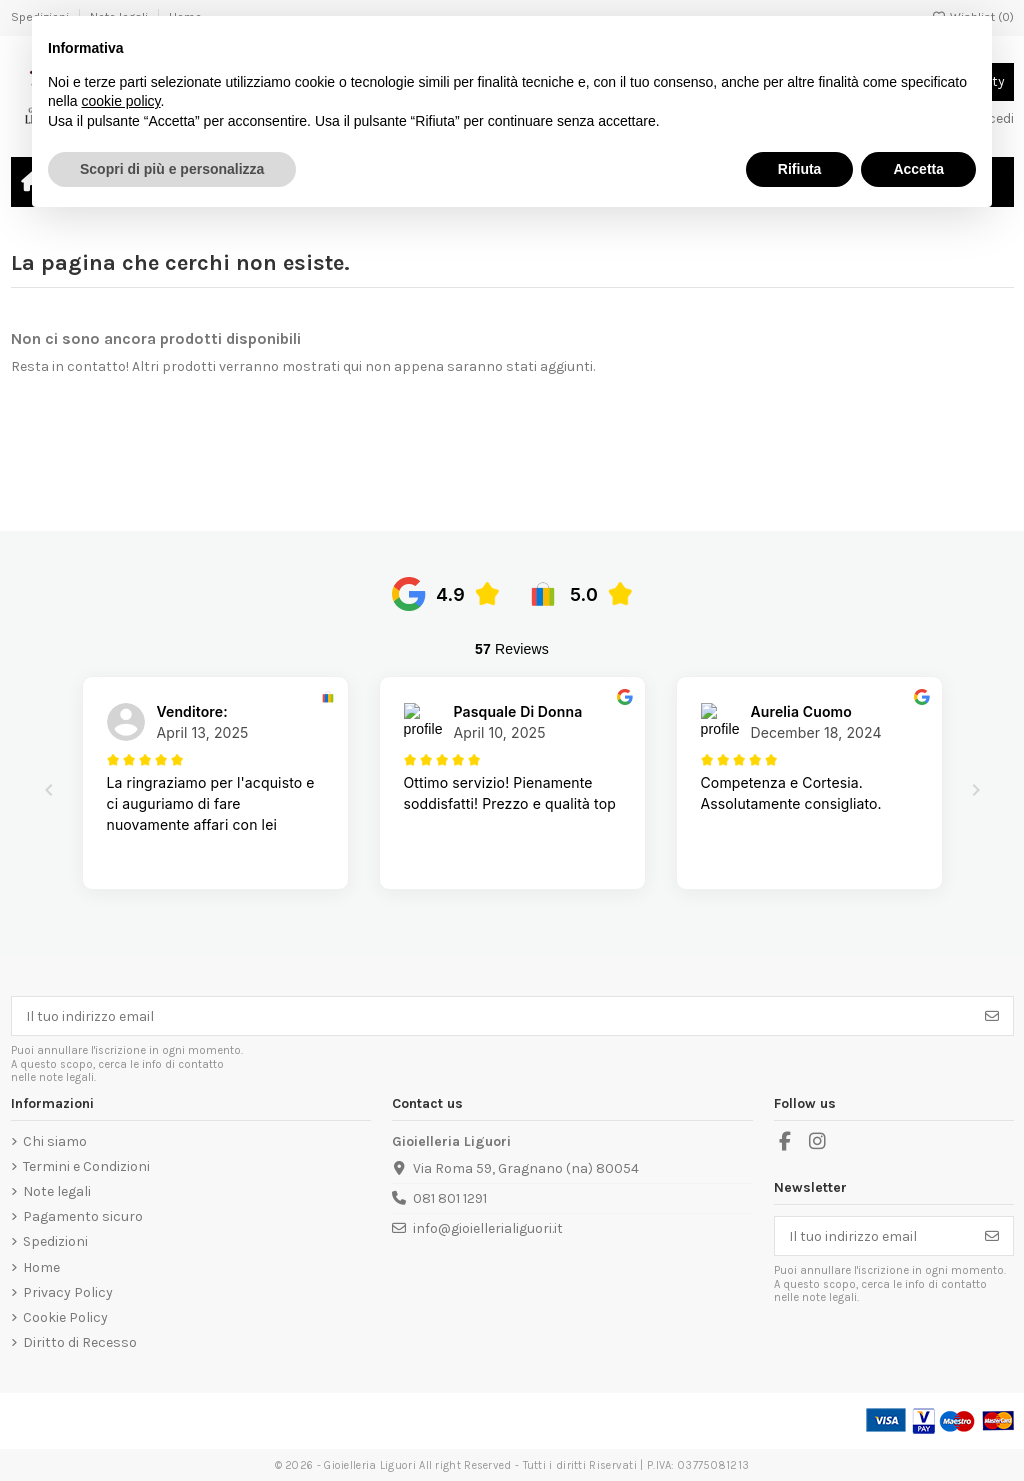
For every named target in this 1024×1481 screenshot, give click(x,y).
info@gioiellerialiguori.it (488, 1228)
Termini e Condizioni (86, 1166)
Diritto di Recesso (80, 1342)
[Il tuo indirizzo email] (492, 1016)
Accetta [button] (918, 169)
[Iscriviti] (992, 1016)
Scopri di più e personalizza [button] (172, 169)
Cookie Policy (65, 1317)
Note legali (57, 1191)
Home (41, 1267)
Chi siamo (55, 1141)
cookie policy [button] (120, 101)
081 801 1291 (450, 1198)
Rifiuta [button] (800, 169)
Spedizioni (55, 1241)
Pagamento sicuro (83, 1216)
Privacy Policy (68, 1292)
